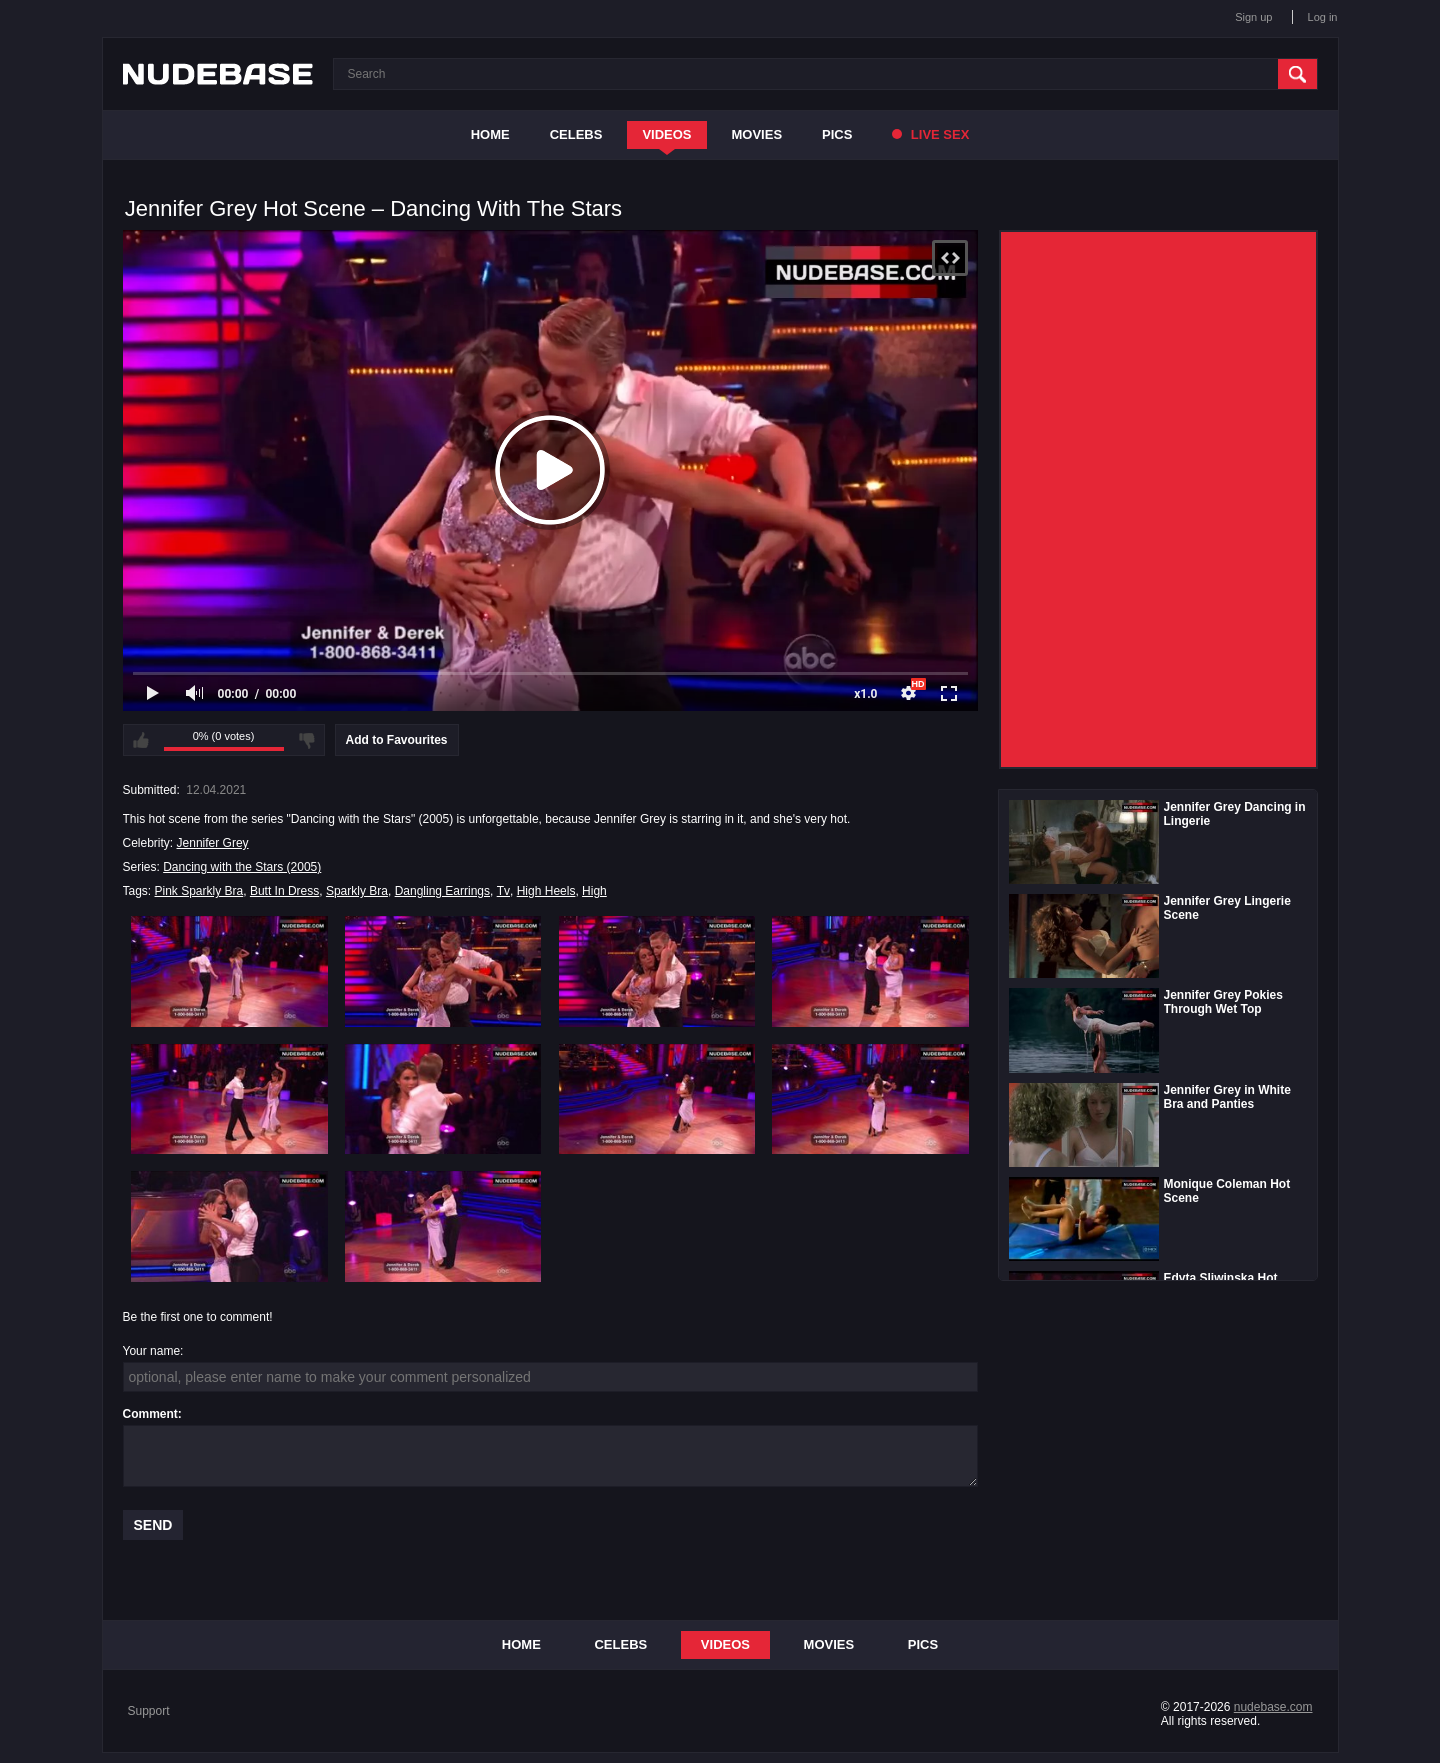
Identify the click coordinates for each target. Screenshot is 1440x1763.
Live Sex (930, 134)
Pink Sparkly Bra (199, 891)
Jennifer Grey (213, 843)
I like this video (141, 740)
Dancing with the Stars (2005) (242, 867)
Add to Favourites (397, 740)
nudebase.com (1273, 1707)
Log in (1323, 17)
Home (490, 134)
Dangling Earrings (442, 891)
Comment (150, 1414)
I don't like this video (307, 740)
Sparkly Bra (357, 891)
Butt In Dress (284, 891)
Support (149, 1711)
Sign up (1253, 17)
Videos (666, 134)
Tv (503, 891)
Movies (757, 134)
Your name (152, 1351)
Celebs (576, 134)
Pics (837, 134)
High (594, 891)
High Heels (546, 891)
